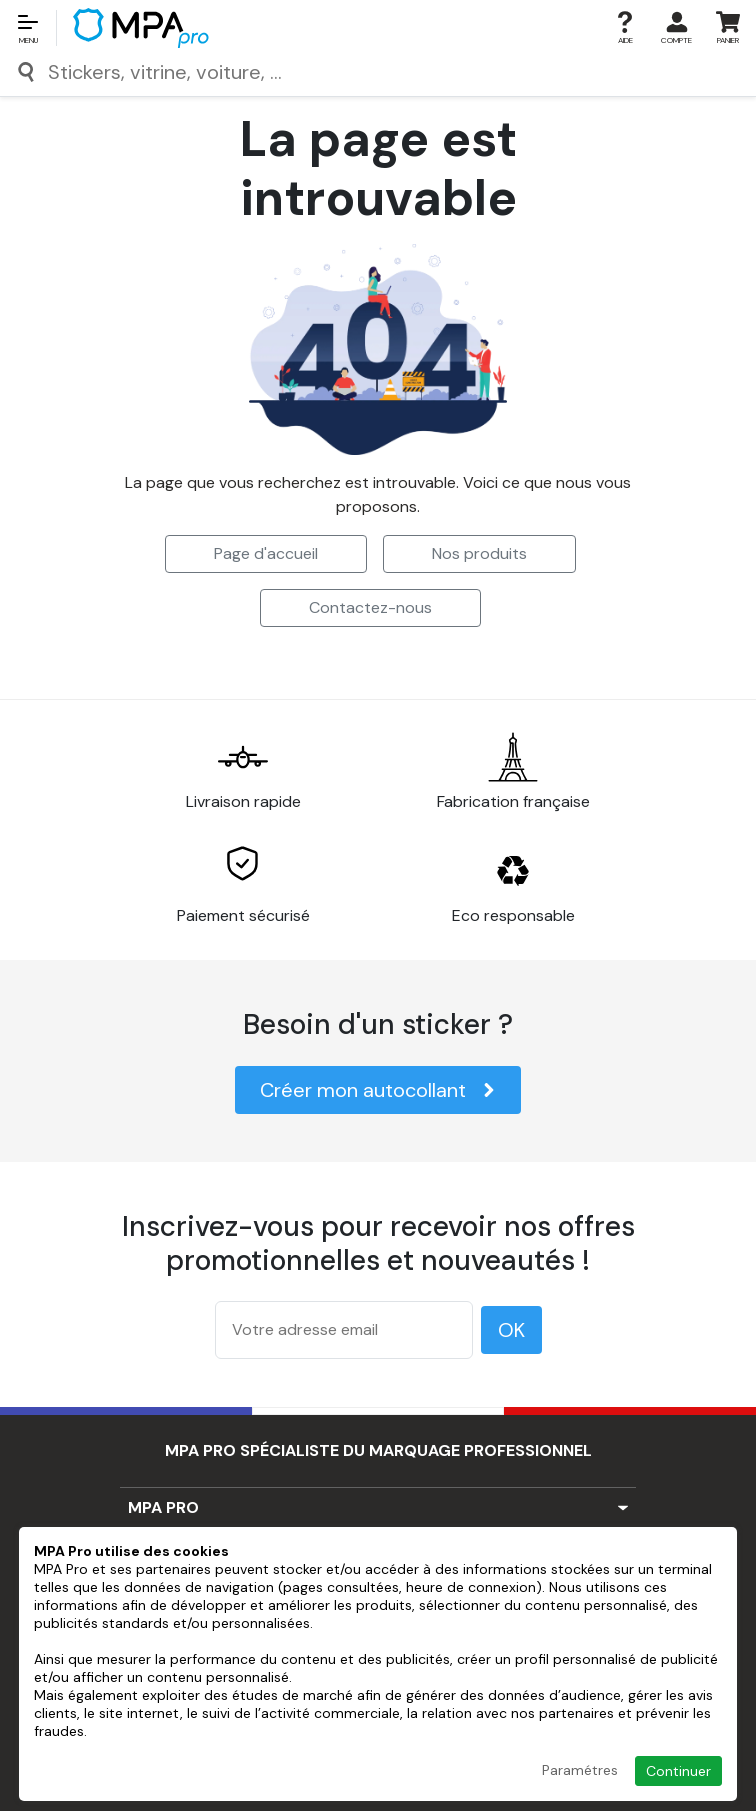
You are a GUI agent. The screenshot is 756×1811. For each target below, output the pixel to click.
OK (511, 1330)
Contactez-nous (370, 607)
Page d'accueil (266, 553)
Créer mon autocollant (378, 1090)
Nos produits (479, 553)
